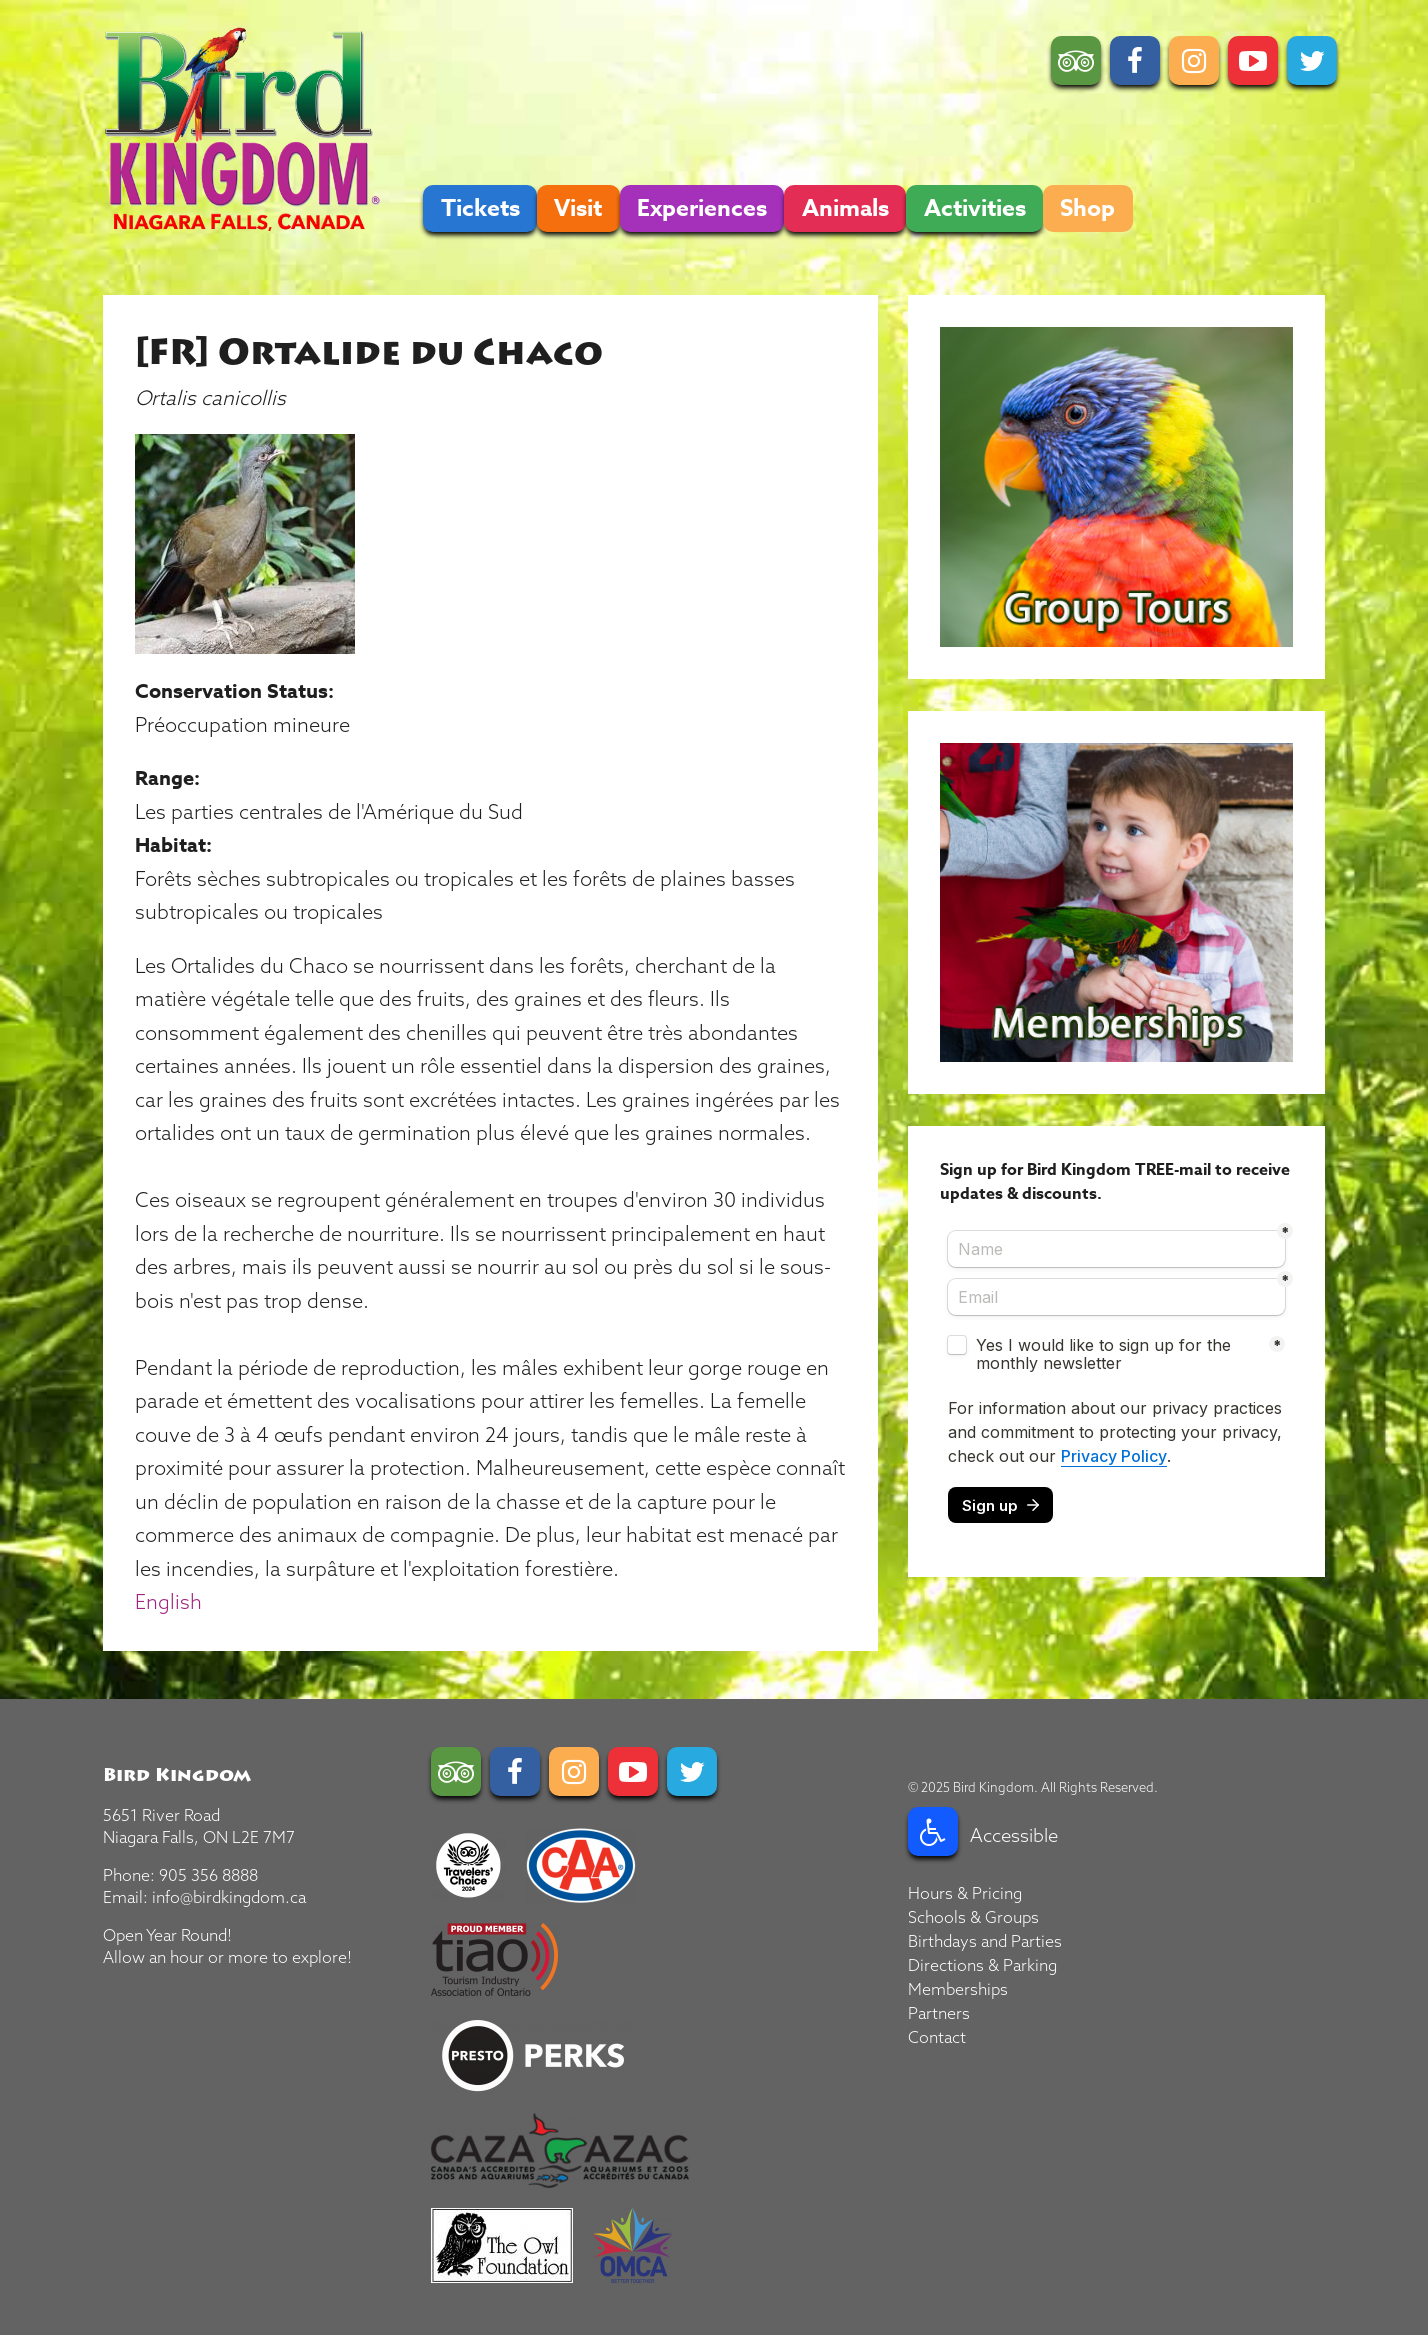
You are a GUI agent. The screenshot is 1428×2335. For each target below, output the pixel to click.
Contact (937, 2037)
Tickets (480, 208)
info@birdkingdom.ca (229, 1897)
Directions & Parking (982, 1965)
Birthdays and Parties (985, 1941)
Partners (939, 2013)
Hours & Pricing (965, 1893)
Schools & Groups (973, 1917)
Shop (1087, 208)
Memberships (958, 1989)
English (168, 1601)
